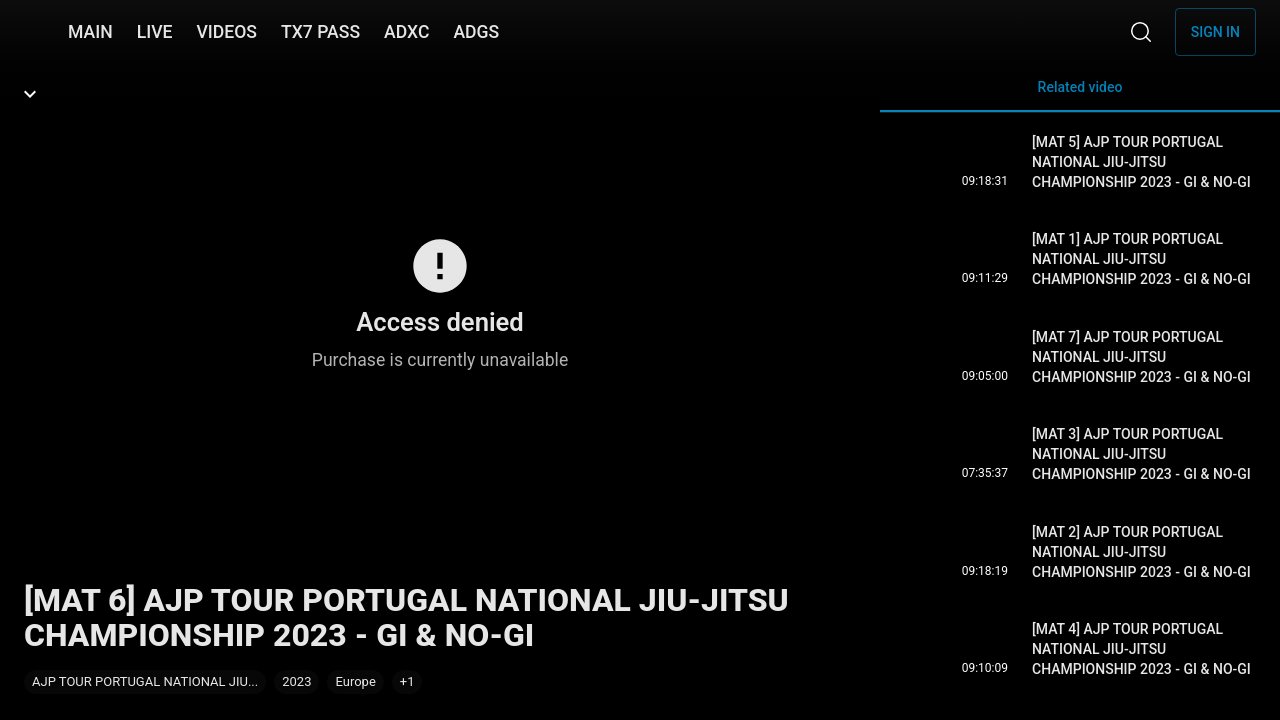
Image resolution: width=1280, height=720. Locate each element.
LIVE (155, 32)
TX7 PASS (320, 32)
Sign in (1215, 32)
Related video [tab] (1080, 95)
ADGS (476, 32)
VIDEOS (226, 32)
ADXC (406, 32)
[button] (407, 682)
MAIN (90, 32)
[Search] (1141, 32)
